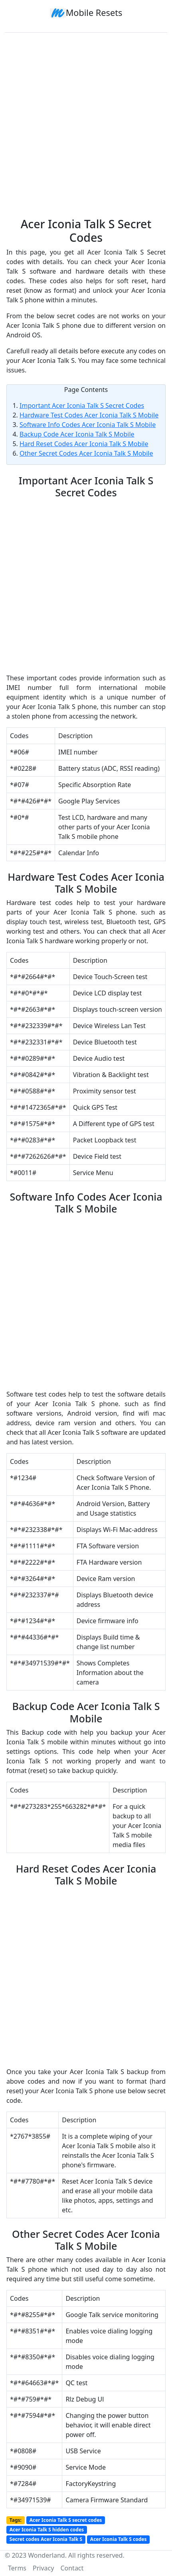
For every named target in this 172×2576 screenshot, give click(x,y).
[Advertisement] (86, 122)
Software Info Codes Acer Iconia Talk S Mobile (88, 424)
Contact (71, 2568)
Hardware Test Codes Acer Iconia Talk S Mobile (89, 415)
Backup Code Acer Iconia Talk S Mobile (77, 434)
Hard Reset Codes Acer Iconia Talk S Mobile (84, 443)
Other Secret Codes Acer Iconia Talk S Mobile (86, 453)
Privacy (43, 2568)
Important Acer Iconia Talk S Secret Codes (82, 405)
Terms (17, 2568)
